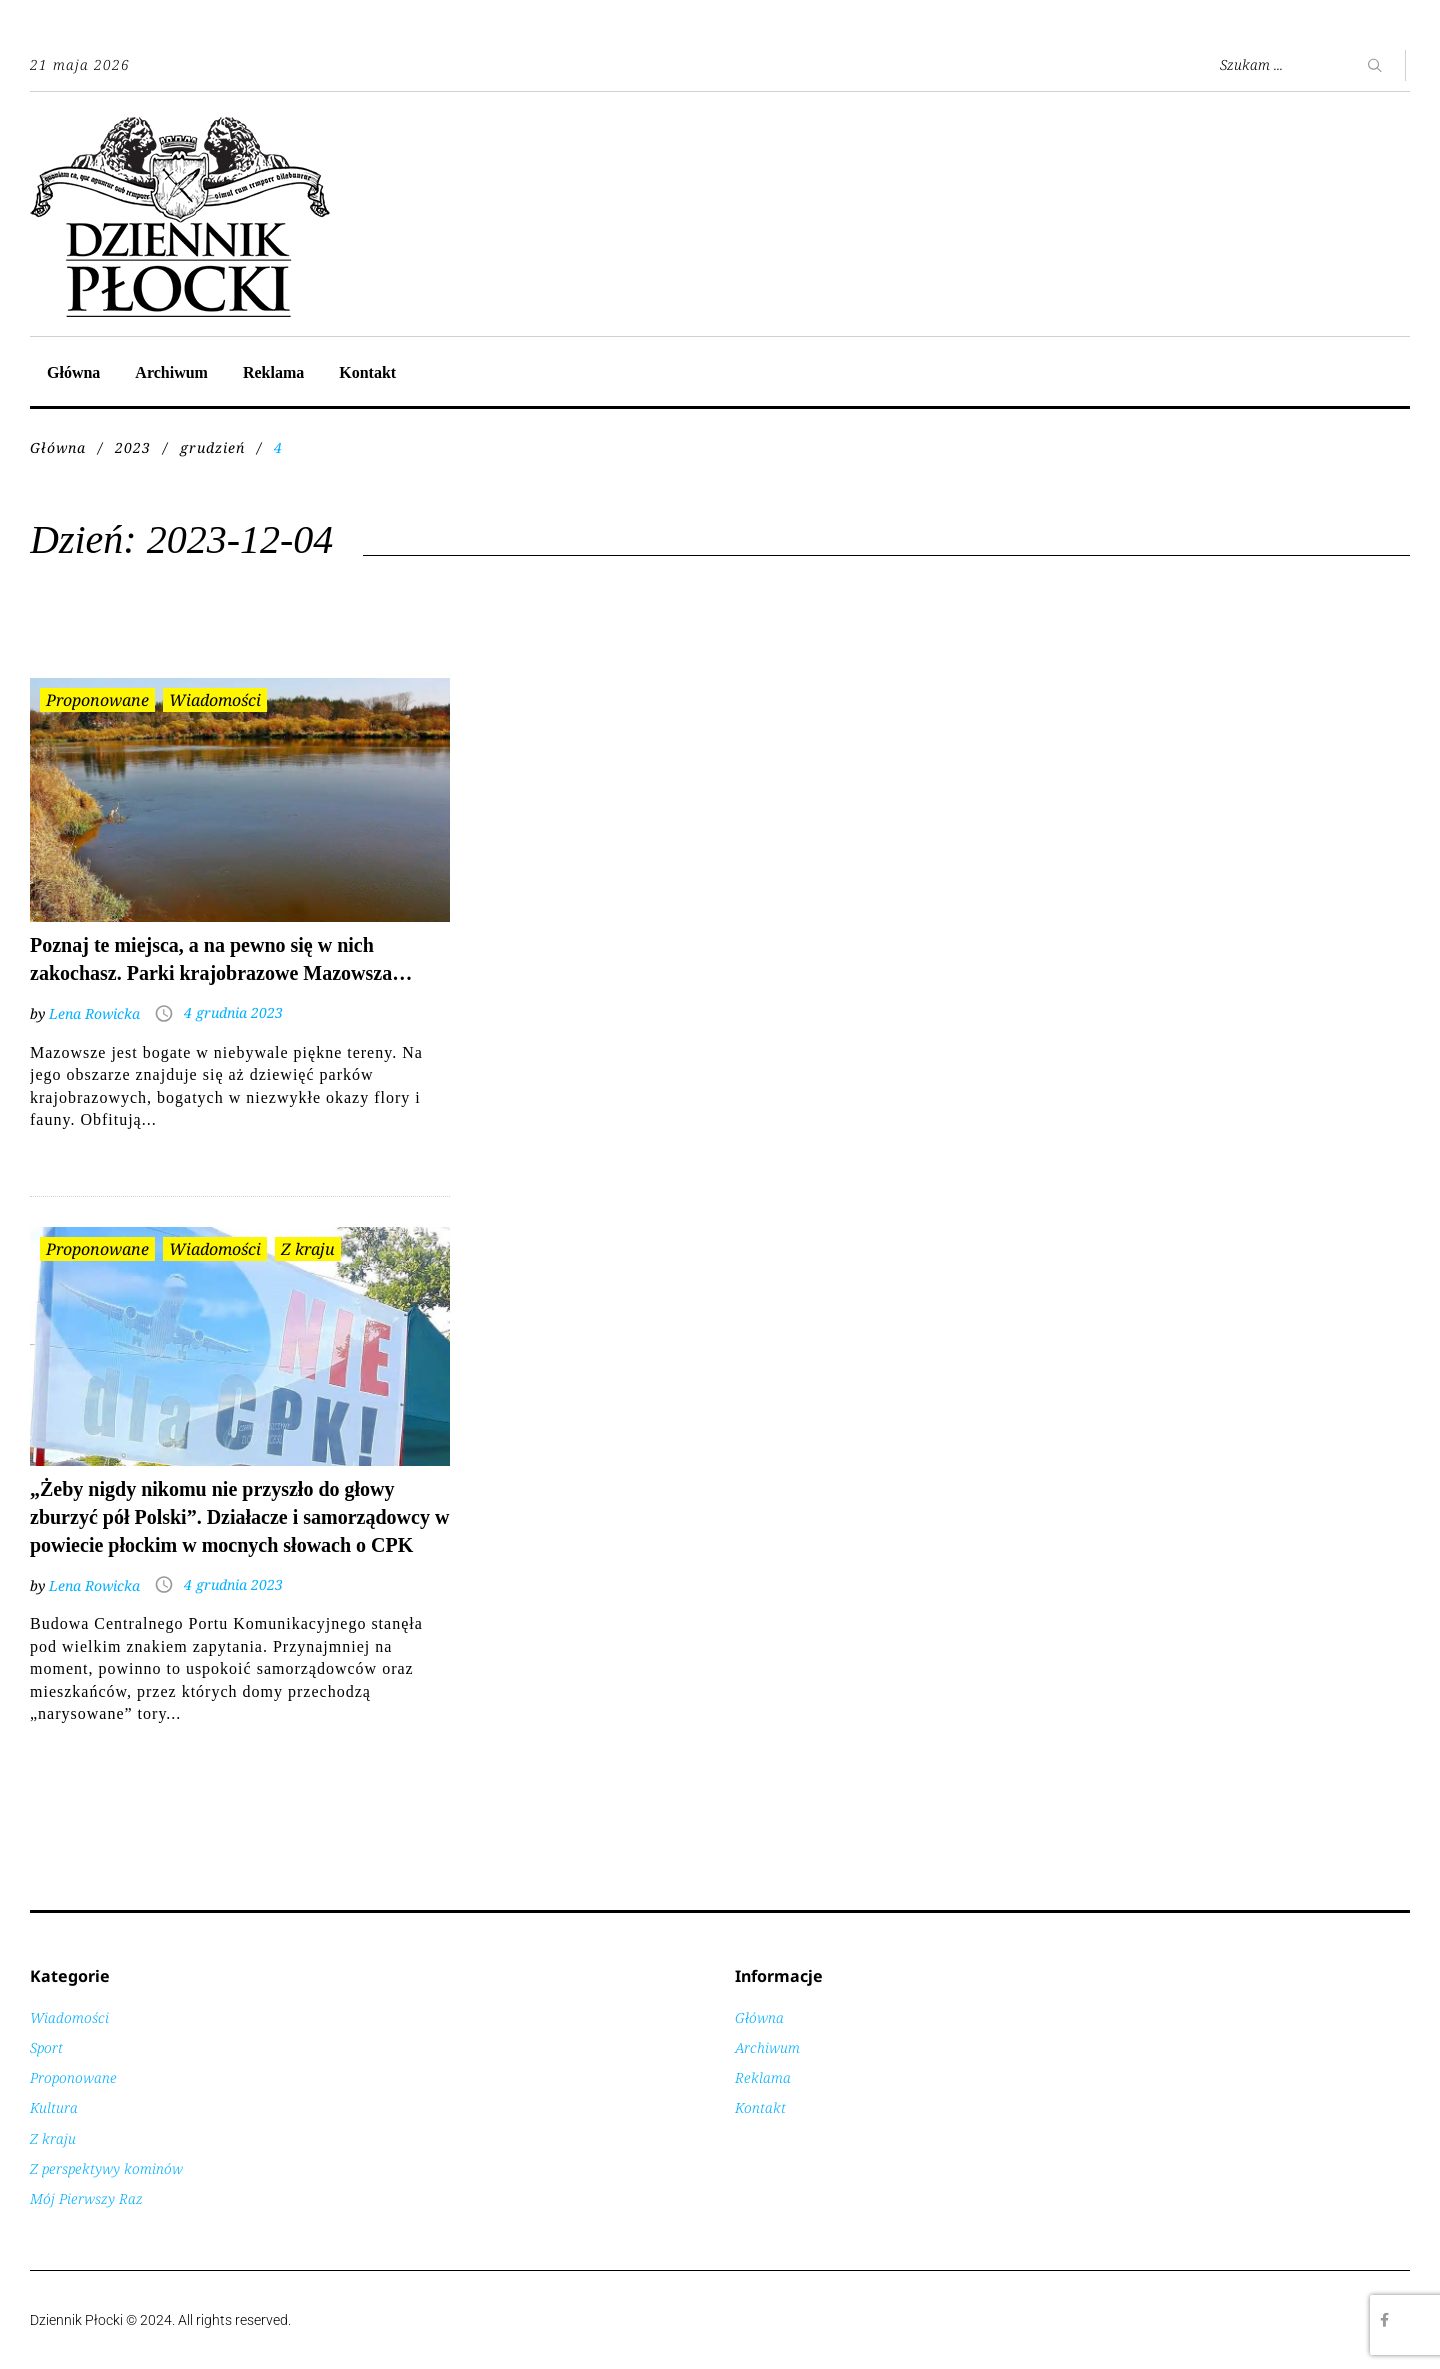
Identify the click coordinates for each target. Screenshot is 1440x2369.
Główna (73, 372)
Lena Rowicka (94, 1013)
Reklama (273, 372)
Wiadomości (215, 700)
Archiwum (171, 372)
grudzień (212, 447)
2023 (133, 447)
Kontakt (367, 372)
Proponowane (97, 700)
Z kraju (308, 1249)
